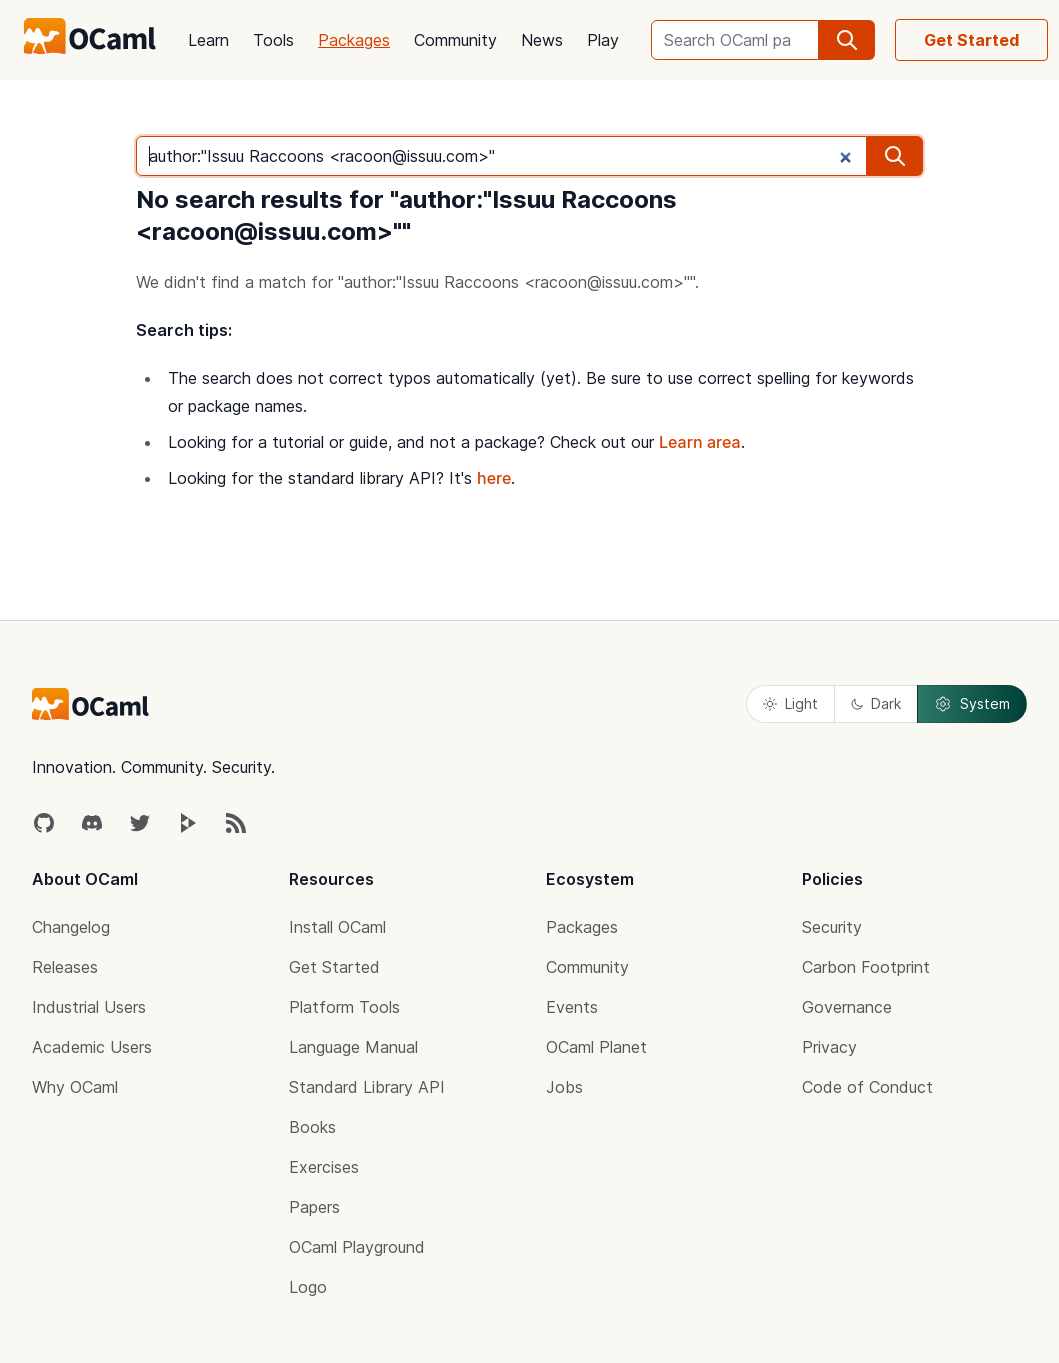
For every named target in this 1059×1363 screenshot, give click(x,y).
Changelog (71, 927)
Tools (273, 40)
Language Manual (353, 1047)
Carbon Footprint (866, 967)
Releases (65, 967)
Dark (876, 703)
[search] (847, 40)
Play (603, 40)
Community (455, 40)
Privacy (829, 1047)
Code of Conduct (867, 1087)
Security (832, 927)
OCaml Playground (357, 1247)
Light (790, 703)
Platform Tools (344, 1007)
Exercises (324, 1167)
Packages (354, 40)
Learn (208, 40)
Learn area (700, 442)
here (494, 478)
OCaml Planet (596, 1047)
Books (312, 1127)
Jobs (564, 1087)
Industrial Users (89, 1007)
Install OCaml (337, 927)
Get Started (971, 40)
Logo (308, 1287)
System (972, 704)
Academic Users (92, 1047)
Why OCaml (75, 1087)
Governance (847, 1007)
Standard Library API (367, 1087)
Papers (314, 1207)
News (542, 40)
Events (572, 1007)
